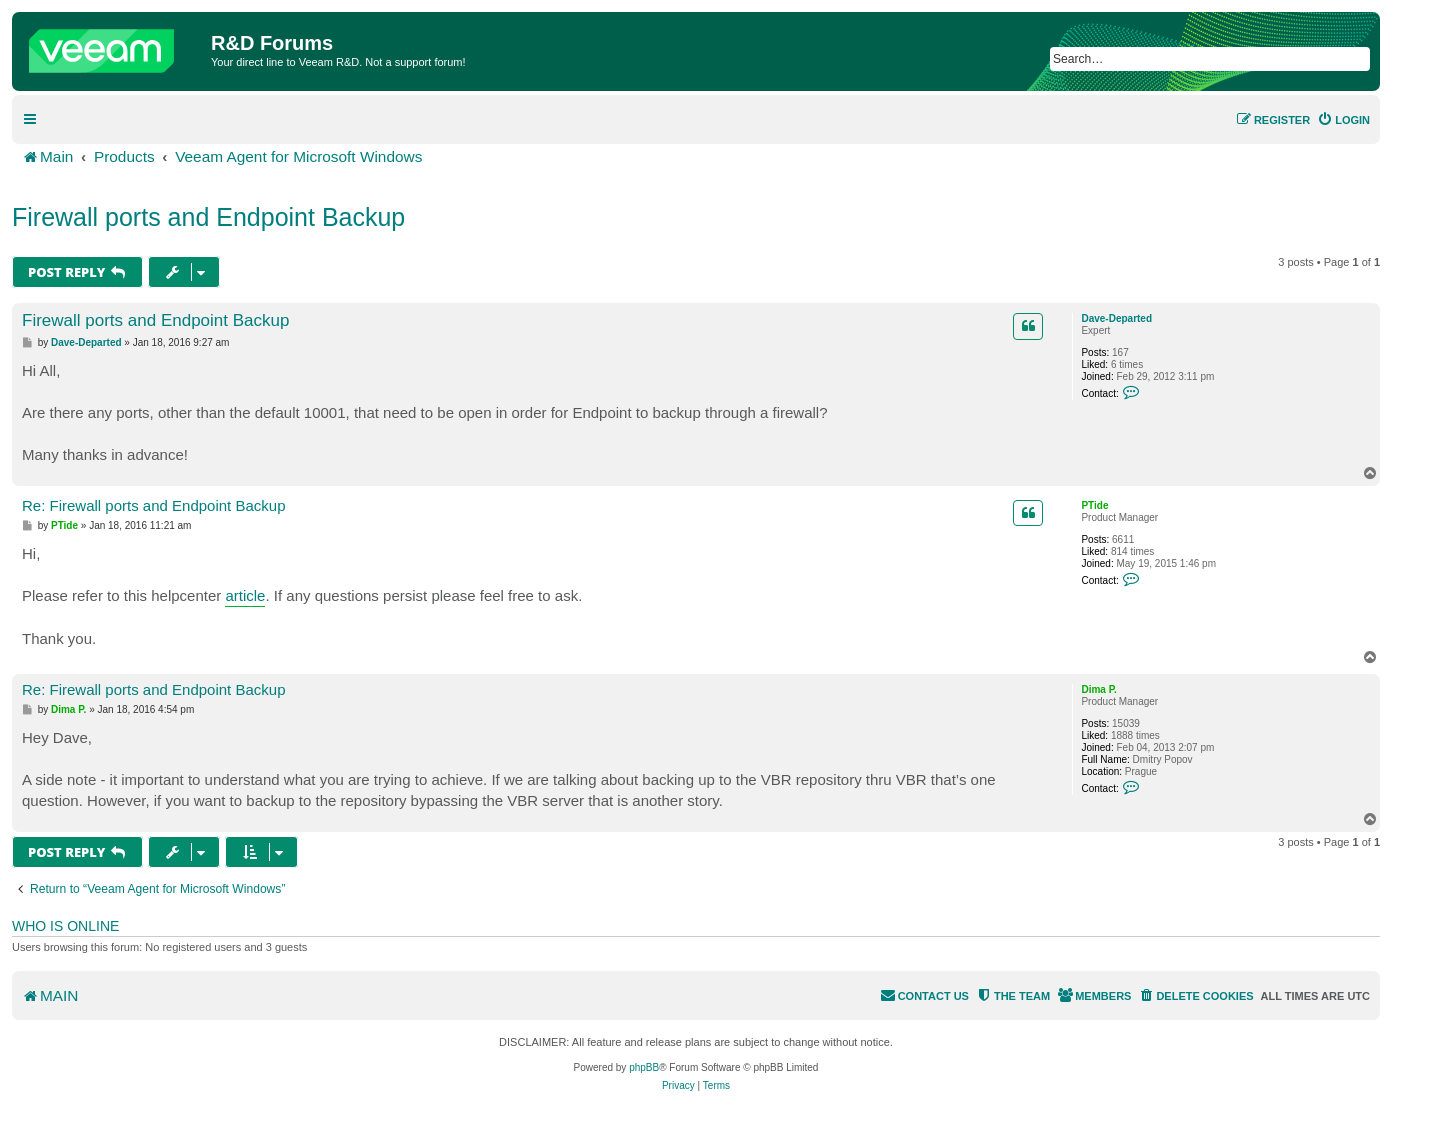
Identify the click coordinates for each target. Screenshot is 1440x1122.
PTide (1094, 505)
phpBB (644, 1067)
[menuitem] (1343, 120)
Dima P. (1098, 689)
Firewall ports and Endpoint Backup (208, 217)
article (245, 595)
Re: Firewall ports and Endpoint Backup (153, 505)
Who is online (65, 926)
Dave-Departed (1116, 318)
